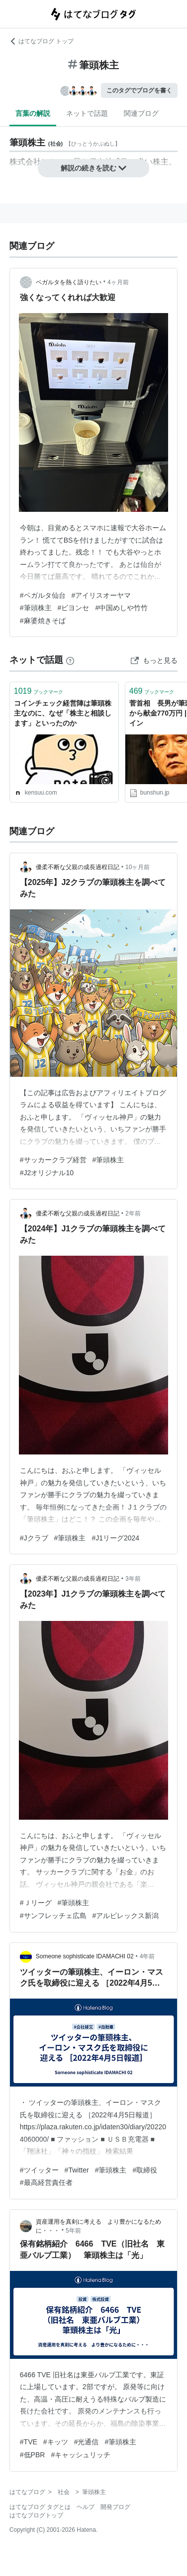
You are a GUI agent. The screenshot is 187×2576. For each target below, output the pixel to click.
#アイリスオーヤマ (101, 595)
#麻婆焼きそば (43, 621)
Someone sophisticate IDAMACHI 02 (85, 1956)
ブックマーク (39, 691)
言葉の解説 (32, 113)
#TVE (28, 2442)
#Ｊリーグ (36, 1903)
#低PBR (32, 2455)
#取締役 (144, 2170)
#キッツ (55, 2442)
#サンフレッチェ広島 (53, 1916)
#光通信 (86, 2442)
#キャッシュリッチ (80, 2455)
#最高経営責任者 (46, 2182)
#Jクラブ (34, 1538)
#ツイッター (39, 2170)
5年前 (73, 2230)
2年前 (133, 1213)
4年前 (147, 1956)
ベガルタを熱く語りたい (68, 282)
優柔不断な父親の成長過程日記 (77, 867)
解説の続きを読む (93, 168)
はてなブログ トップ (41, 41)
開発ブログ (115, 2506)
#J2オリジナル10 (47, 1173)
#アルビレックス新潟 (126, 1916)
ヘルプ (85, 2506)
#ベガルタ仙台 (43, 595)
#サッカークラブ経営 (53, 1160)
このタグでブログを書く (139, 90)
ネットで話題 (87, 113)
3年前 (133, 1578)
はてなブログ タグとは (40, 2506)
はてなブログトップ (36, 2515)
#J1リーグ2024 (115, 1538)
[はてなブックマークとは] (70, 660)
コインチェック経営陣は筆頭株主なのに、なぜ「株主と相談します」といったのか (62, 712)
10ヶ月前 (137, 867)
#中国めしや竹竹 (121, 608)
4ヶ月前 (118, 282)
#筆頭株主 (36, 608)
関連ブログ (141, 113)
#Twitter (77, 2170)
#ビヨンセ (74, 608)
